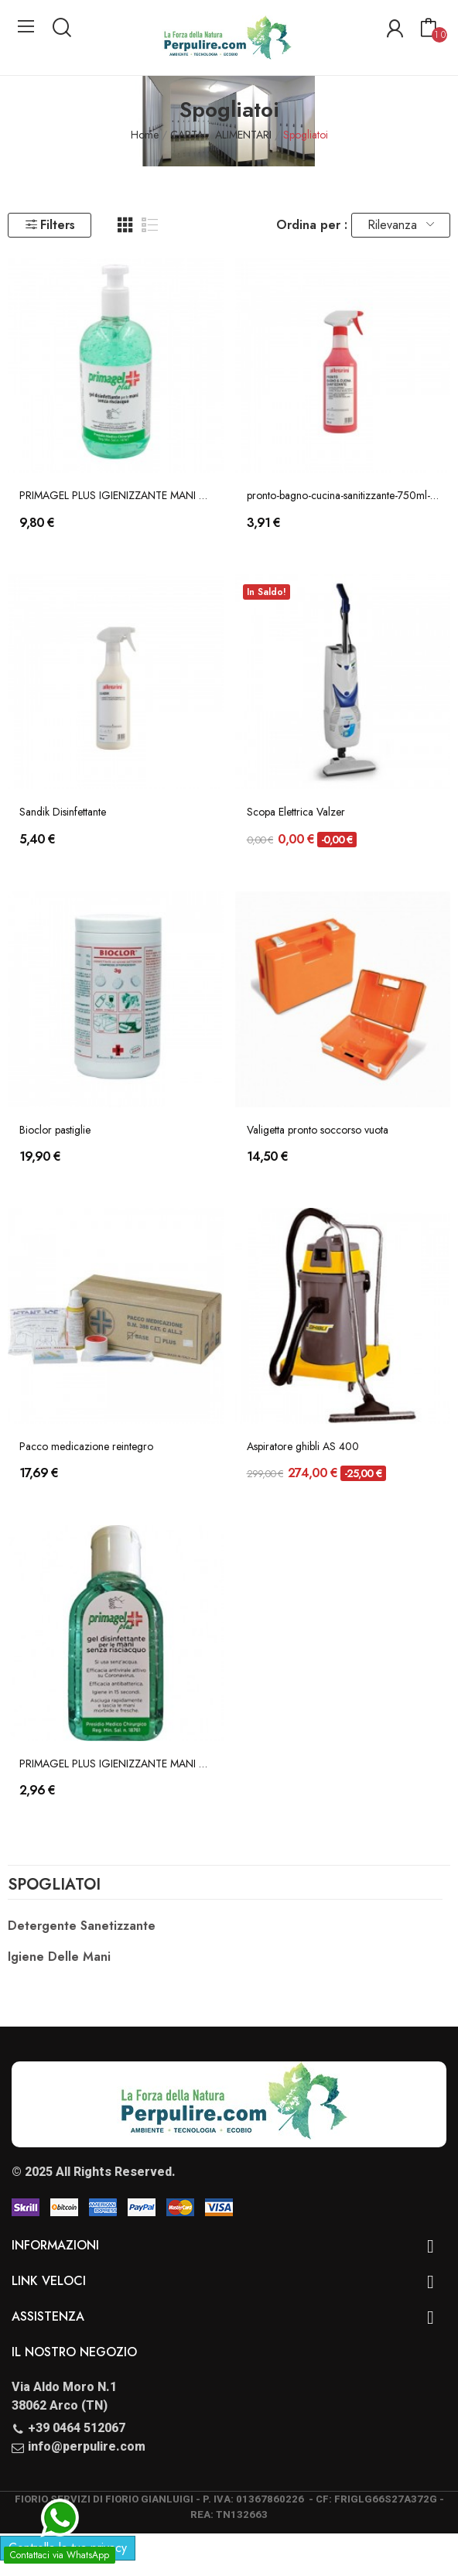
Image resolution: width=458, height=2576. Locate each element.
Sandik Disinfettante (62, 812)
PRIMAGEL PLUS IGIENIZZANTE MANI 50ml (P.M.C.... (115, 1764)
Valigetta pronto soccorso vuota (317, 1130)
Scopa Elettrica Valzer (296, 812)
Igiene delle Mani (59, 1956)
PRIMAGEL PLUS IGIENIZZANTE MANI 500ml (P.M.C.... (115, 495)
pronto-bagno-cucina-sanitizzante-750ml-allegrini (343, 495)
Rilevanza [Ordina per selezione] (400, 225)
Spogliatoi (54, 1886)
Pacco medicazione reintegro (86, 1446)
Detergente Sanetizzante (82, 1926)
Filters (49, 225)
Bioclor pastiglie (55, 1130)
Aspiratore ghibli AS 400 (303, 1446)
